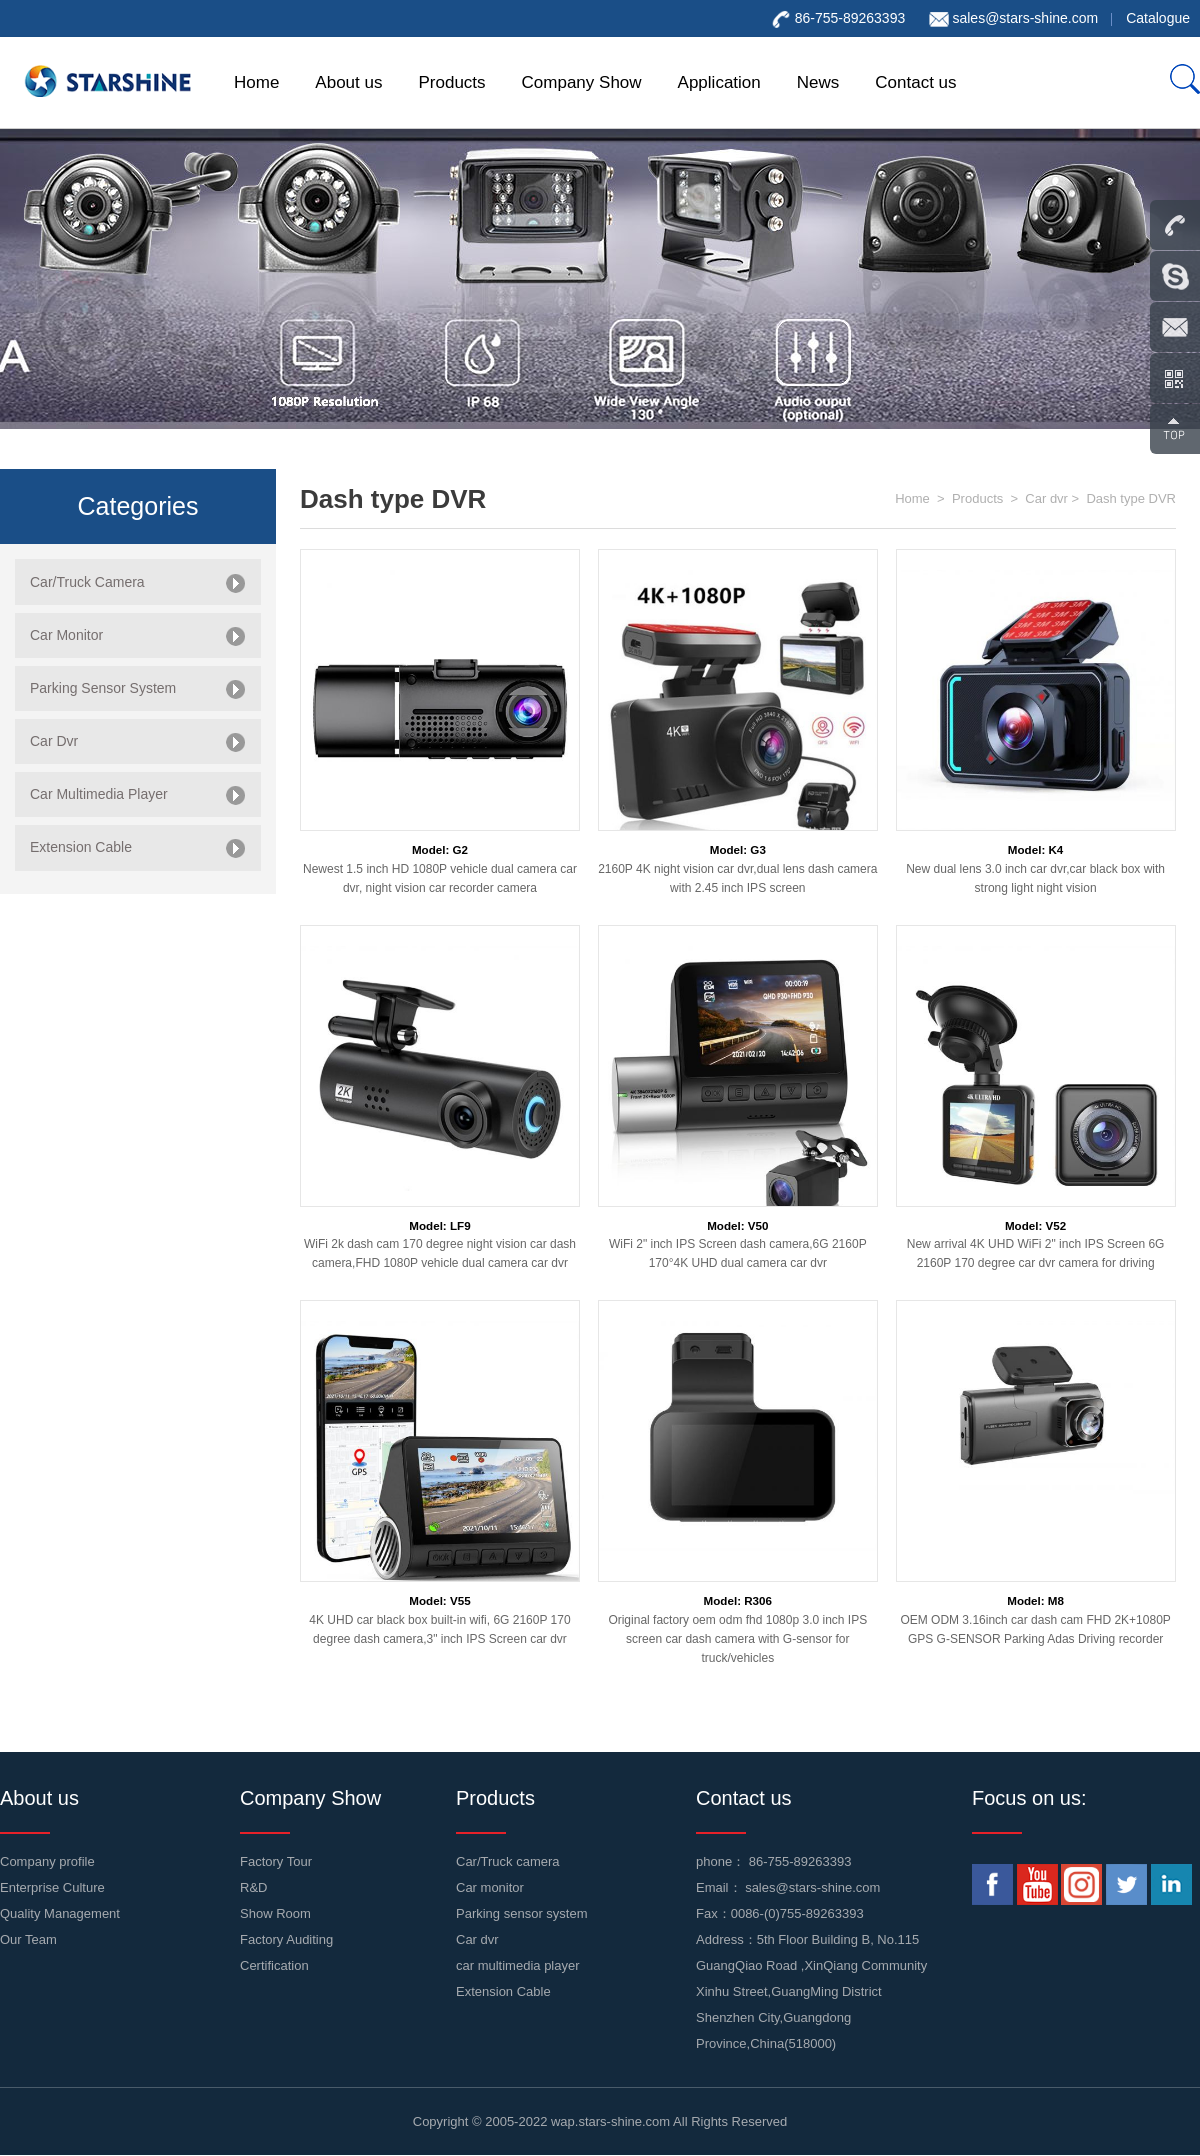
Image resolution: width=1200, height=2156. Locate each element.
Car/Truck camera (508, 1861)
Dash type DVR (1131, 498)
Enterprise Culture (52, 1887)
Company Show (582, 82)
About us (348, 82)
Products (451, 82)
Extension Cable (503, 1991)
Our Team (28, 1939)
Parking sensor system (522, 1913)
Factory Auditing (286, 1939)
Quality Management (60, 1913)
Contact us (915, 82)
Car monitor (490, 1887)
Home (256, 82)
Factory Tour (276, 1861)
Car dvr (1046, 498)
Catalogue (1158, 18)
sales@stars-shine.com (1025, 18)
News (818, 82)
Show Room (275, 1913)
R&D (253, 1887)
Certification (274, 1965)
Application (719, 82)
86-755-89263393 (800, 1861)
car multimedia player (518, 1965)
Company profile (47, 1861)
